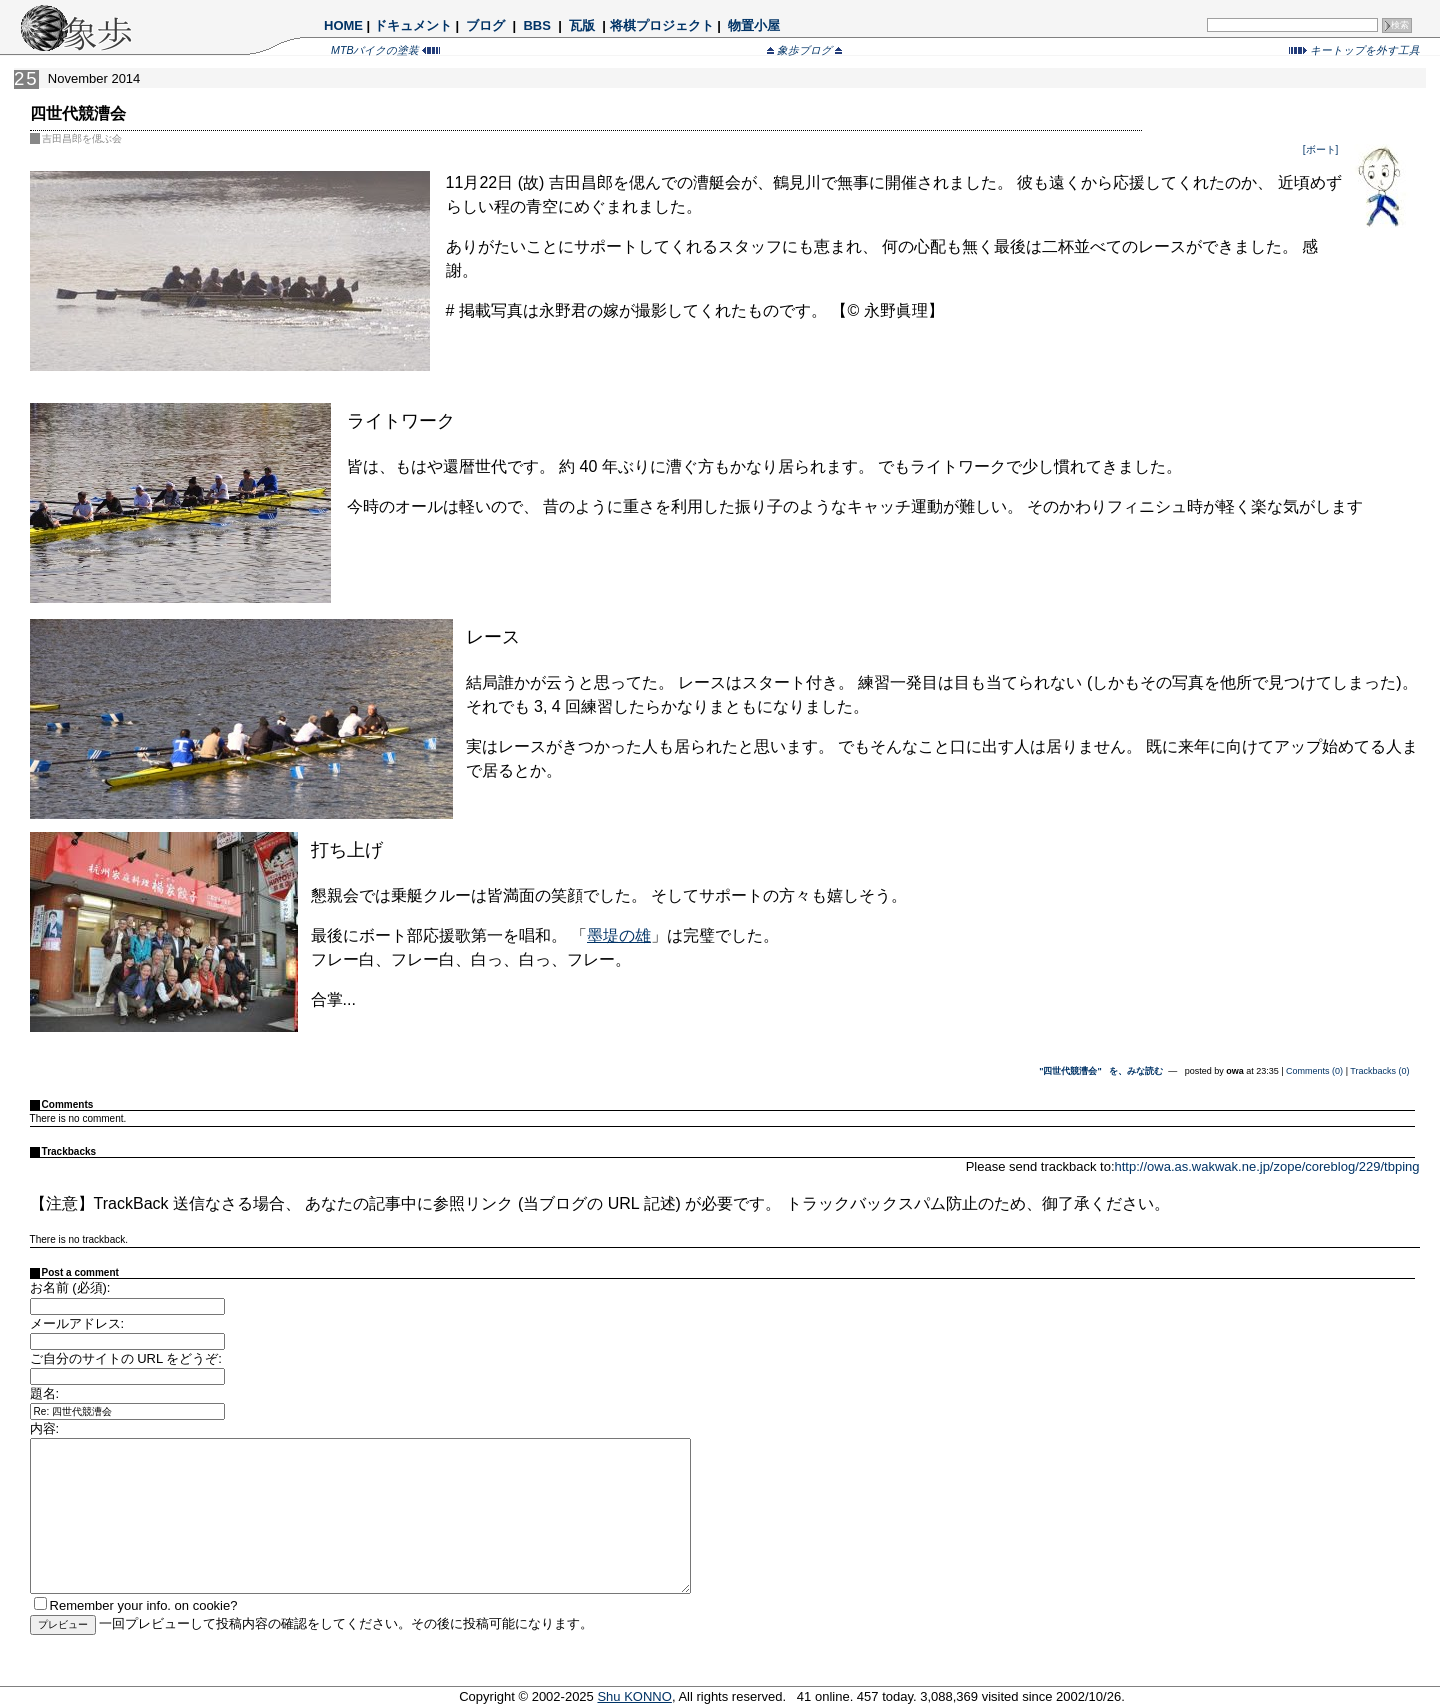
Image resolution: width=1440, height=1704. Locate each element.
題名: (45, 1393)
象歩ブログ (804, 50)
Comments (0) (1314, 1071)
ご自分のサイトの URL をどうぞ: (126, 1358)
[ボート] (1322, 149)
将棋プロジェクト (662, 25)
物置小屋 (753, 25)
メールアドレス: (77, 1323)
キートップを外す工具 (1354, 50)
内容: (45, 1428)
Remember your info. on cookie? (144, 1605)
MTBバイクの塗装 (385, 50)
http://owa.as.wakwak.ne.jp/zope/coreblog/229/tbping (1267, 1166)
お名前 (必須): (70, 1287)
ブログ (486, 25)
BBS (537, 25)
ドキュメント (413, 25)
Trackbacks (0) (1379, 1071)
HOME (343, 25)
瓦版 (581, 25)
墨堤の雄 (619, 935)
